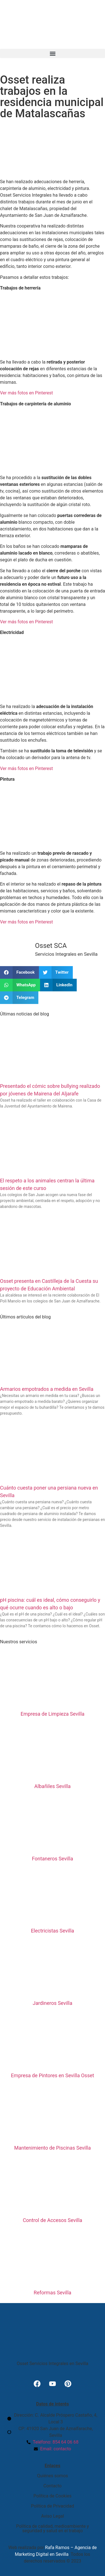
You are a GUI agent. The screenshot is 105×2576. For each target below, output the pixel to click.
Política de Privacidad (52, 2506)
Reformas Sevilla (52, 2292)
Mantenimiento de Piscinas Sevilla (52, 2148)
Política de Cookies (52, 2496)
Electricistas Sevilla (52, 1931)
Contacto (52, 2485)
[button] (52, 53)
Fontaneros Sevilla (52, 1859)
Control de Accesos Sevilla (52, 2220)
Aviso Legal (52, 2516)
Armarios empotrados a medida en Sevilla (46, 1389)
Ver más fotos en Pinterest (26, 393)
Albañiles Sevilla (52, 1786)
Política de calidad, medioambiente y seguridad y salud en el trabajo (52, 2528)
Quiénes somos (52, 2475)
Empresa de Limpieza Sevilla (52, 1714)
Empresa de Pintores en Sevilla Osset (52, 2075)
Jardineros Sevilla (52, 2003)
